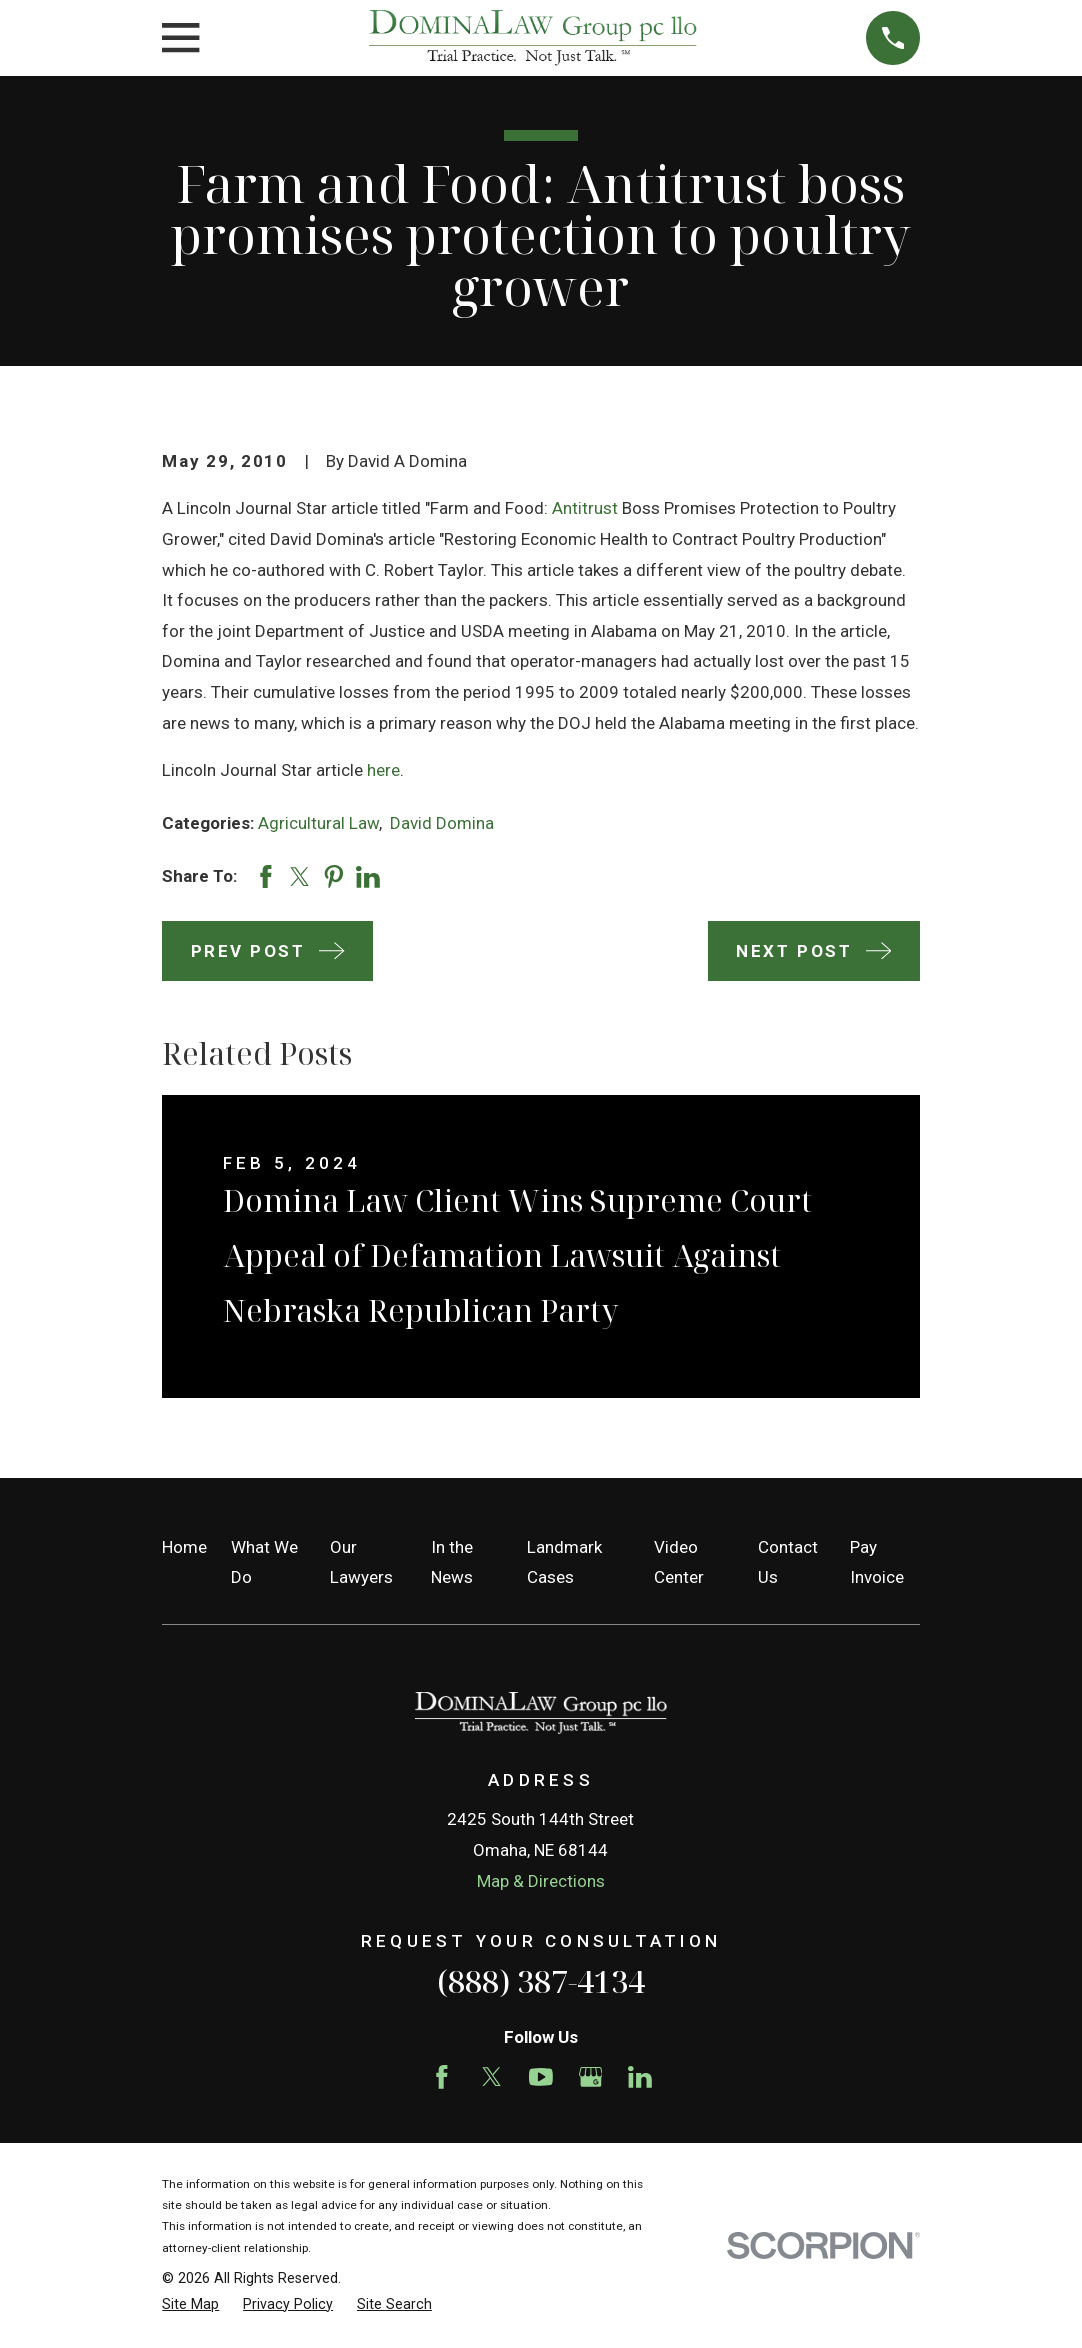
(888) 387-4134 (541, 1981)
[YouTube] (541, 2077)
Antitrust (585, 508)
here (383, 770)
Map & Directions (541, 1881)
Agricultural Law (318, 823)
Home (184, 1547)
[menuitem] (190, 2305)
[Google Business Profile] (591, 2077)
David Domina (442, 823)
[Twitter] (492, 2077)
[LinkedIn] (640, 2077)
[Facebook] (442, 2077)
